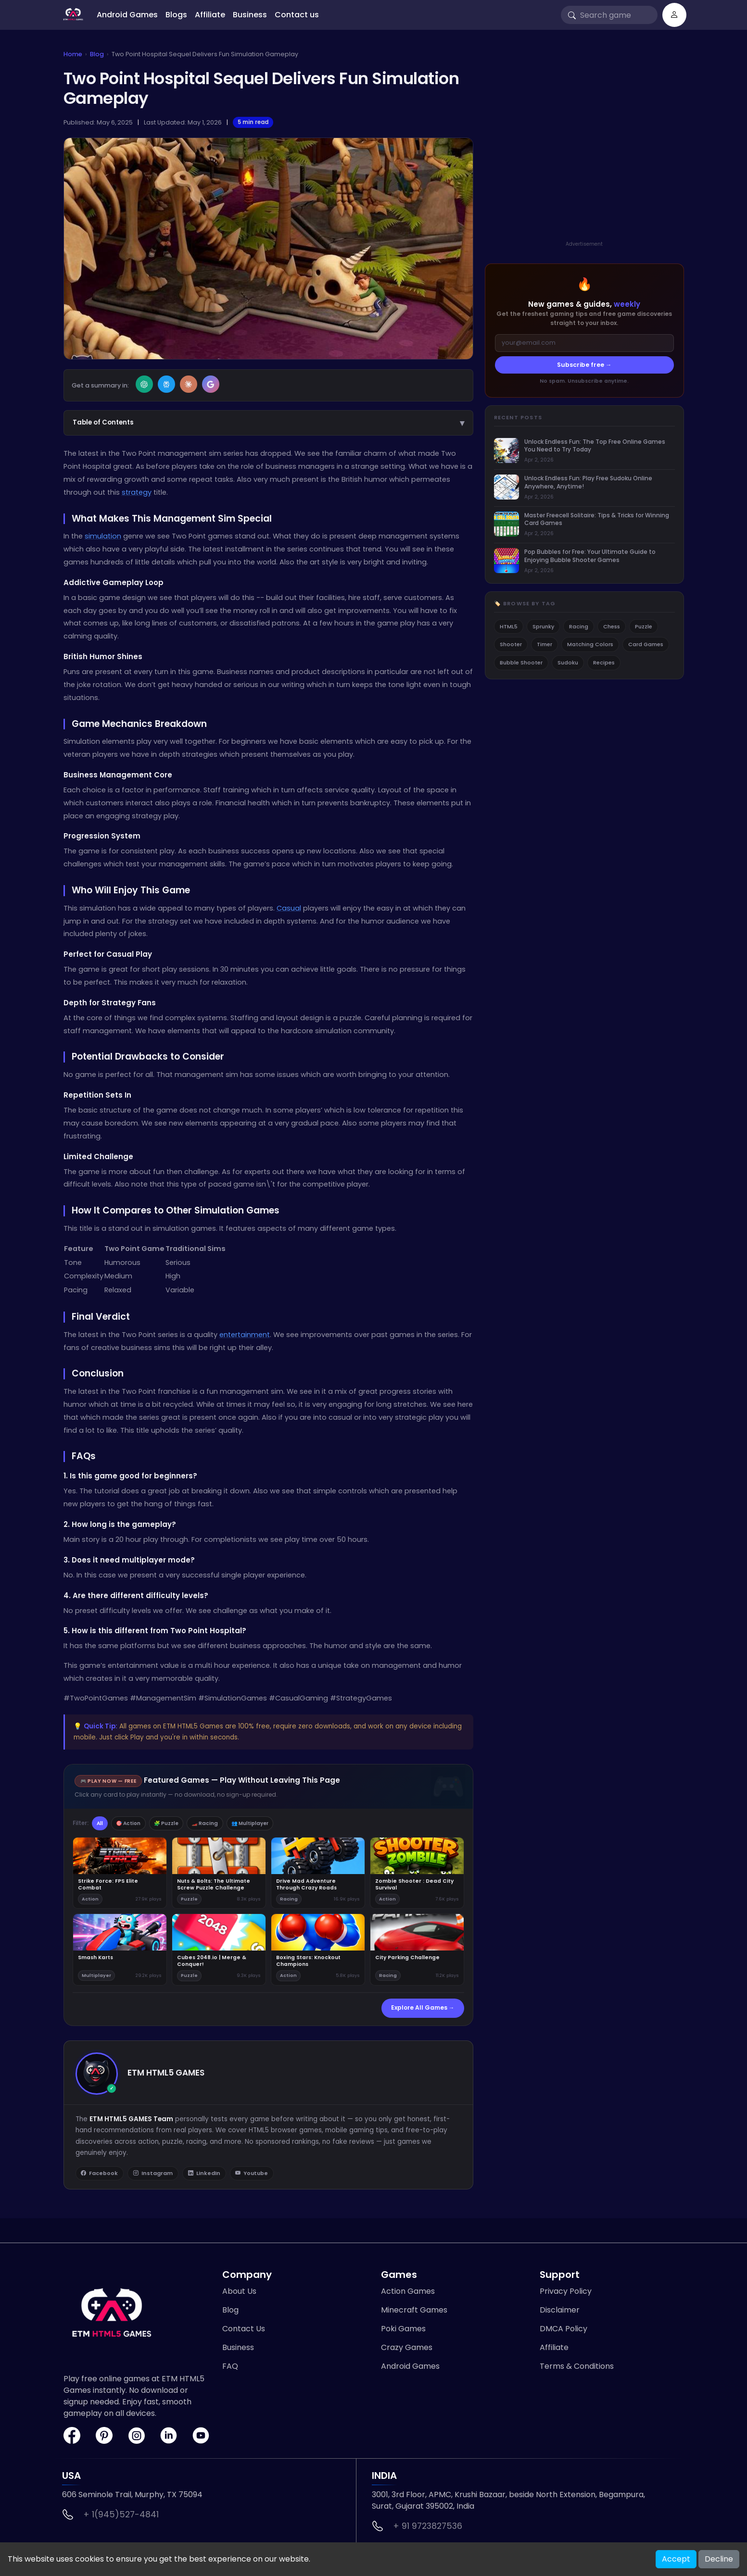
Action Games (408, 2294)
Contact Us (243, 2331)
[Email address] (584, 342)
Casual (289, 908)
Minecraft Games (414, 2312)
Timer (544, 644)
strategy (137, 492)
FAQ (230, 2369)
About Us (239, 2294)
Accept (676, 2558)
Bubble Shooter (521, 662)
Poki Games (403, 2331)
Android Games (127, 14)
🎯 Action (136, 1823)
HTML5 (509, 626)
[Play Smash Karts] (120, 1951)
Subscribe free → (584, 365)
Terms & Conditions (577, 2369)
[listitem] (584, 451)
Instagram (156, 2175)
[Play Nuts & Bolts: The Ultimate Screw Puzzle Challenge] (219, 1874)
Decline (719, 2558)
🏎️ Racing (225, 1823)
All (102, 1823)
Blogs (176, 14)
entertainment (244, 1334)
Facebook (100, 2175)
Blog (97, 54)
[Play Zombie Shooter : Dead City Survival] (417, 1874)
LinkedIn (208, 2175)
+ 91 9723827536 (427, 2529)
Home (72, 54)
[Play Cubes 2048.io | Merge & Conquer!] (219, 1951)
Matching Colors (590, 644)
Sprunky (543, 626)
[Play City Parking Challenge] (417, 1951)
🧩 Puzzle (180, 1823)
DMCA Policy (563, 2331)
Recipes (604, 662)
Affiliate (210, 14)
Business (250, 14)
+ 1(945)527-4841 (121, 2517)
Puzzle (643, 626)
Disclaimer (560, 2312)
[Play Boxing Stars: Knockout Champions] (318, 1951)
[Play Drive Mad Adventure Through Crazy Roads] (318, 1874)
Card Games (645, 644)
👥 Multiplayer (277, 1823)
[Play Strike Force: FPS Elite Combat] (120, 1874)
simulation (103, 536)
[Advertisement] (584, 155)
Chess (611, 626)
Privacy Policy (566, 2294)
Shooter (511, 644)
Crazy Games (406, 2350)
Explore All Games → (423, 2009)
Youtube (258, 2175)
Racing (578, 626)
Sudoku (567, 662)
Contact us (297, 14)
